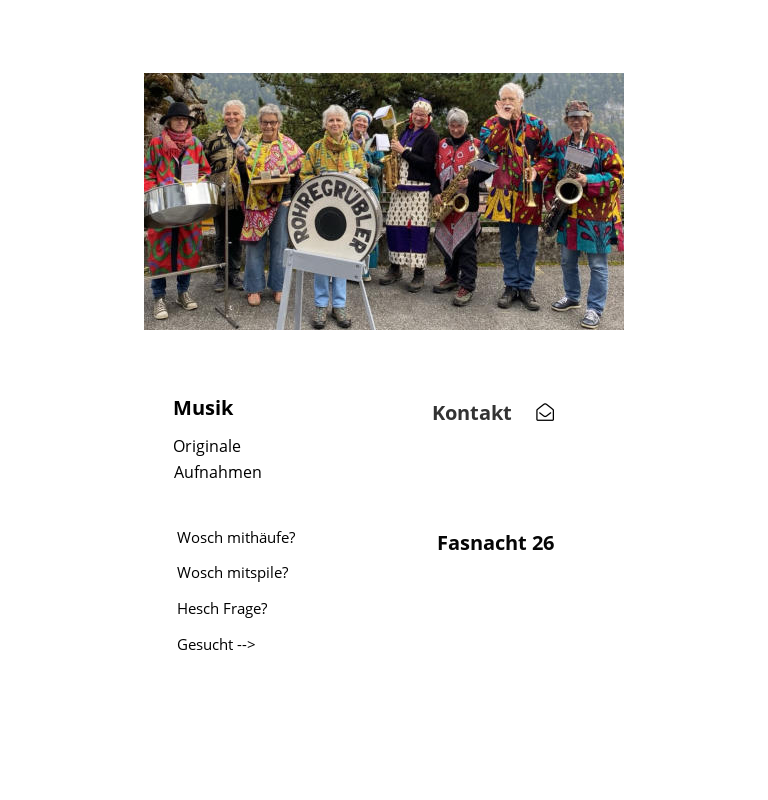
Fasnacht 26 (495, 542)
